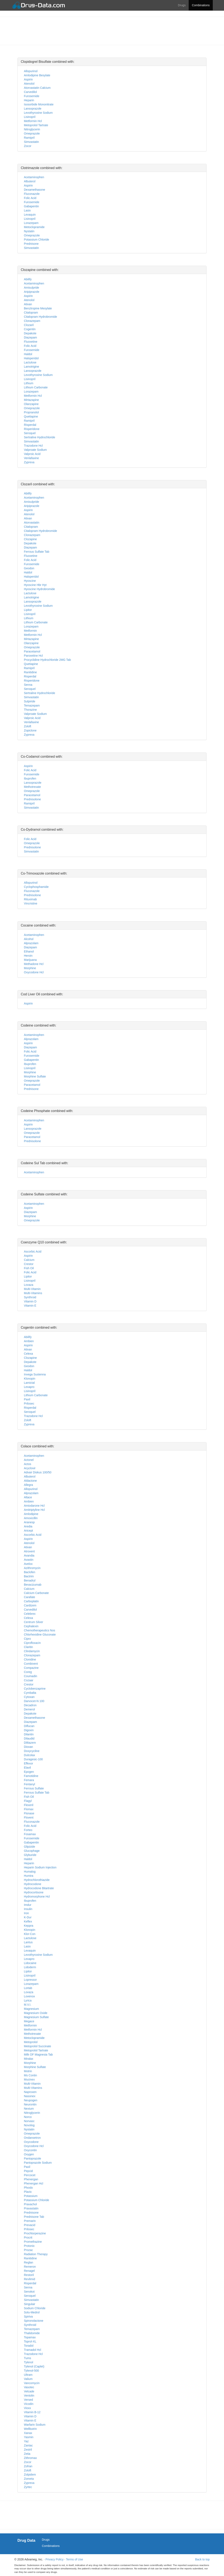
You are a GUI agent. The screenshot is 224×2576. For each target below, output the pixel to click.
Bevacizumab (32, 1584)
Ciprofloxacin (32, 1642)
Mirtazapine (31, 400)
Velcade (29, 2391)
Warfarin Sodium (35, 2424)
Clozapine (30, 539)
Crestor (28, 1264)
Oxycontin (30, 2150)
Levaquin (30, 214)
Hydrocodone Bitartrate (39, 1888)
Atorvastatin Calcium (37, 87)
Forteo (28, 1830)
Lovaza (28, 1284)
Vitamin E (30, 1305)
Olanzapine (31, 404)
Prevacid (29, 2225)
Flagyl (28, 1801)
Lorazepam (31, 223)
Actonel (29, 1460)
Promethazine (33, 2241)
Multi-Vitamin (32, 1289)
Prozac (28, 2250)
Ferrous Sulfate (34, 1788)
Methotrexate (32, 786)
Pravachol (30, 2204)
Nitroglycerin (32, 129)
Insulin (28, 1909)
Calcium (29, 1259)
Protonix (29, 2245)
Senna (28, 684)
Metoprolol (30, 2042)
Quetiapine (31, 416)
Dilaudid (29, 1738)
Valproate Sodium (35, 449)
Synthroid (30, 1297)
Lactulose (30, 362)
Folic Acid (30, 198)
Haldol (28, 354)
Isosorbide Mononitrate (38, 104)
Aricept (28, 1530)
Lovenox (29, 1996)
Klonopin (29, 1378)
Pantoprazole (32, 2158)
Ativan (28, 304)
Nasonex (29, 2096)
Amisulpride (31, 287)
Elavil (27, 1767)
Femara (29, 1780)
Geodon (29, 568)
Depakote (30, 333)
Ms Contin (30, 2075)
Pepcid (28, 2171)
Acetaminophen (34, 177)
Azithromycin (32, 1568)
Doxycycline (31, 1751)
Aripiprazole (31, 291)
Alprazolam (31, 943)
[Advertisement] (112, 30)
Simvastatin (31, 141)
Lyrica (28, 2000)
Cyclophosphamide (36, 886)
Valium (28, 2379)
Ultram (28, 2374)
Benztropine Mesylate (38, 308)
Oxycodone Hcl (34, 972)
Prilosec (29, 1403)
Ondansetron (32, 2137)
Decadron (30, 1705)
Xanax (28, 2433)
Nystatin (29, 231)
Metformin (30, 630)
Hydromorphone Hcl (37, 1896)
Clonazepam (32, 320)
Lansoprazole (32, 108)
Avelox (28, 1563)
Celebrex (30, 1613)
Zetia (27, 2453)
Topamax (30, 2337)
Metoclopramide (34, 227)
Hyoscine (30, 580)
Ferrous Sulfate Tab (36, 551)
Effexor (28, 1763)
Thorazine (30, 709)
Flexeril (28, 1805)
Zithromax (30, 2458)
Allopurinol (30, 71)
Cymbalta (30, 1692)
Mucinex (29, 2079)
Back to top (202, 2559)
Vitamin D (30, 1301)
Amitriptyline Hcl (34, 1509)
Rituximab (30, 899)
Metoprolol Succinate (37, 2046)
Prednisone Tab (34, 2216)
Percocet (29, 2175)
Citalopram (31, 312)
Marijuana (30, 959)
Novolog (29, 2125)
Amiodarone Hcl (34, 1505)
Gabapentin (31, 206)
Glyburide (30, 1855)
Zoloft (27, 726)
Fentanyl (29, 1784)
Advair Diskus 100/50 (37, 1472)
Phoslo (28, 2187)
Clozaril (29, 325)
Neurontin (30, 2104)
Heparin (29, 100)
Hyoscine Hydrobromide (39, 589)
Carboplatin (31, 1601)
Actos (27, 1464)
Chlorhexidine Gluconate (40, 1634)
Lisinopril (29, 117)
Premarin (30, 2221)
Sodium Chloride (35, 2308)
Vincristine (30, 903)
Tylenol (28, 2362)
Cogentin (30, 329)
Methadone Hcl (33, 964)
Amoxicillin (31, 1518)
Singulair (29, 2304)
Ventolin (29, 2395)
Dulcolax (29, 1755)
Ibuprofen (30, 778)
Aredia (28, 1526)
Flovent (28, 1817)
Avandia (29, 1555)
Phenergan (31, 2179)
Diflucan (29, 1726)
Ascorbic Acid (32, 1251)
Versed (28, 2399)
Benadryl (29, 1580)
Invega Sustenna (35, 1374)
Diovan (28, 1746)
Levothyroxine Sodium (38, 112)
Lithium (28, 383)
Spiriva (28, 2316)
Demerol (29, 1709)
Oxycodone (31, 2142)
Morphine (30, 968)
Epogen (29, 1771)
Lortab (28, 1988)
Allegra (28, 1484)
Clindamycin (32, 1651)
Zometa (29, 2478)
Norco (28, 2117)
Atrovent (29, 1551)
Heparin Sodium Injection (40, 1867)
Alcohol (28, 939)
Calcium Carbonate (36, 1593)
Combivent (31, 1663)
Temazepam (32, 705)
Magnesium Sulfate (36, 2017)
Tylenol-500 (31, 2370)
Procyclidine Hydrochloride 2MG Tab (47, 659)
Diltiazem (30, 1742)
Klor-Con (29, 1934)
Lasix (27, 210)
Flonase (29, 1813)
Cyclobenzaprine (35, 1688)
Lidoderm (30, 1967)
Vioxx (27, 2408)
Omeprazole (32, 133)
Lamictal (29, 1382)
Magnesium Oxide (35, 2013)
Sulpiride (29, 701)
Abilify (28, 279)
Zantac (28, 2445)
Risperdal (30, 424)
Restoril (29, 2275)
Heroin (28, 955)
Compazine (31, 1667)
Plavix (28, 2191)
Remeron (30, 2266)
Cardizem (30, 1605)
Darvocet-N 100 (34, 1701)
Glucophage (32, 1850)
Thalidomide (32, 2333)
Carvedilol (30, 92)
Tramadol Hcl (32, 2349)
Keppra (28, 1925)
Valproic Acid (32, 454)
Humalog (30, 1871)
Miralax (28, 2058)
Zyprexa (29, 462)
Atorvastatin (31, 522)
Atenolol (29, 83)
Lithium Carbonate (36, 387)
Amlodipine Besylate (37, 75)
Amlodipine (31, 1514)
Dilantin (29, 1734)
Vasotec (29, 2387)
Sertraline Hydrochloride (39, 437)
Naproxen (30, 2092)
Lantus (28, 1942)
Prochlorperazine (35, 2233)
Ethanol (29, 951)
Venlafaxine (31, 458)
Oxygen (29, 2154)
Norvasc (29, 2121)
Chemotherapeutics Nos (39, 1630)
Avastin (28, 1559)
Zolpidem (30, 2474)
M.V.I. (27, 2004)
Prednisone (31, 243)
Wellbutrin (30, 2428)
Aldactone (30, 1480)
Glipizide (29, 1846)
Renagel (29, 2270)
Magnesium (31, 2008)
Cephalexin (31, 1626)
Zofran (28, 2466)
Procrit (28, 2237)
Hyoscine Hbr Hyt (35, 585)
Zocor (27, 146)
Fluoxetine (30, 341)
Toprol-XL (30, 2341)
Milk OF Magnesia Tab (38, 2054)
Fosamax (30, 1834)
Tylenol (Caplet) (34, 2366)
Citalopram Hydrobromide (40, 316)
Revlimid (29, 2279)
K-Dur (28, 1917)
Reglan (28, 2262)
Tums (27, 2358)
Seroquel (30, 433)
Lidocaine (30, 1963)
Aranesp (29, 1522)
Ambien (29, 1341)
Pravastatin (31, 2208)
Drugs (182, 5)
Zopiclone (30, 730)
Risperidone (31, 429)
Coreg (28, 1672)
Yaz (26, 2441)
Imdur (27, 1904)
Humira (28, 1875)
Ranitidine (30, 672)
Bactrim (29, 1576)
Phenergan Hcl (33, 2183)
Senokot (29, 2291)
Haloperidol (31, 358)
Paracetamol (32, 651)
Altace (28, 1497)
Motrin (28, 2071)
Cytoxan (29, 1697)
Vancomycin (31, 2383)
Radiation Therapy (36, 2254)
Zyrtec (28, 2487)
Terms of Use (74, 2559)
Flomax (28, 1809)
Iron (26, 1913)
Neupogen (30, 2100)
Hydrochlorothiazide (37, 1880)
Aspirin (28, 79)
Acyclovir (30, 1468)
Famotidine (31, 1776)
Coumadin (30, 1676)
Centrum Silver (33, 1622)
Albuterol (29, 181)
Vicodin (28, 2404)
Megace (29, 2021)
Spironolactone (33, 2320)
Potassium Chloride (36, 239)
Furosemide (31, 96)
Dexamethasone (34, 189)
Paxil (27, 1399)
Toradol (28, 2345)
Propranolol (31, 412)
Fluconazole (32, 193)
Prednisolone (32, 799)
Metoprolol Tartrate (36, 125)
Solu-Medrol (31, 2312)
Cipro (27, 1638)
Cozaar (28, 1680)
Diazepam (30, 337)
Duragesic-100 (33, 1759)
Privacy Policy (55, 2559)
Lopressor (30, 1979)
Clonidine (30, 1659)
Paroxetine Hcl (33, 655)
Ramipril (29, 137)
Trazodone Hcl (33, 445)
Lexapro (29, 1387)
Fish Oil (29, 1268)
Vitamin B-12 (32, 2412)
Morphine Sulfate (35, 1076)
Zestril (28, 2449)
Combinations (201, 5)
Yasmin (28, 2437)
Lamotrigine (31, 366)
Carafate (29, 1597)
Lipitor (28, 610)
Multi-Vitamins (33, 1293)
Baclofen (29, 1572)
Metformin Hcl (33, 121)
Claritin (28, 1647)
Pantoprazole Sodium (38, 2162)
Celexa (28, 1353)
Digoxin (29, 1730)
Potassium (30, 2196)
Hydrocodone (32, 1884)
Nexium (29, 2108)
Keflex (28, 1921)
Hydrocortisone (33, 1892)
